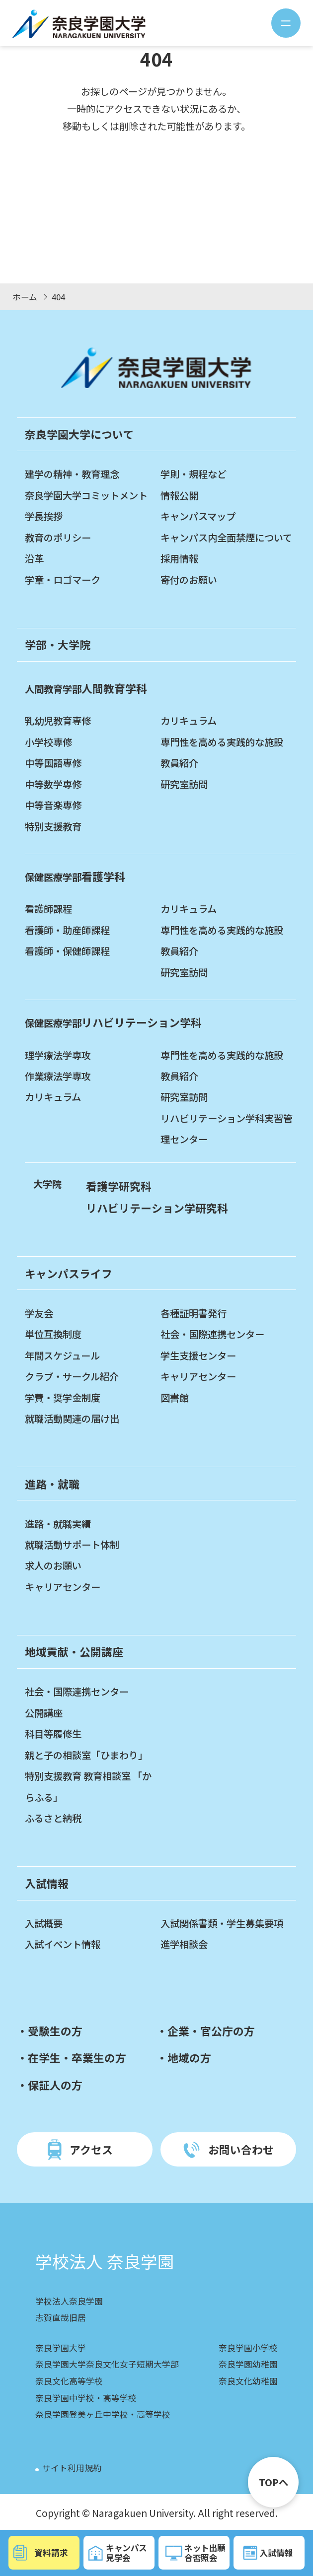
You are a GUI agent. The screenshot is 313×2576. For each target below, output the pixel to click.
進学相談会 (184, 1944)
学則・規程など (193, 474)
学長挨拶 (44, 516)
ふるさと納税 (53, 1818)
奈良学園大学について (79, 434)
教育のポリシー (58, 537)
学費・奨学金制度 (62, 1398)
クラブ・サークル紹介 (72, 1376)
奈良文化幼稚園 (248, 2381)
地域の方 (189, 2057)
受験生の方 (55, 2030)
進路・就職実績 (58, 1524)
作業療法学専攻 (58, 1076)
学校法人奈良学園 (69, 2301)
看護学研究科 (119, 1186)
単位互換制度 (53, 1334)
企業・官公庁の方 (211, 2030)
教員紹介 (179, 763)
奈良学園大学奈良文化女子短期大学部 (107, 2364)
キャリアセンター (198, 1376)
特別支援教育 (53, 826)
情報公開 (179, 495)
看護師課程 (48, 909)
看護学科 (75, 876)
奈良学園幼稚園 (248, 2364)
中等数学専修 (53, 784)
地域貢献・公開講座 (74, 1651)
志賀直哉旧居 (60, 2317)
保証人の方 (55, 2085)
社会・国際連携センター (212, 1334)
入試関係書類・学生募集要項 (221, 1923)
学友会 (39, 1313)
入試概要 (44, 1923)
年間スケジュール (62, 1355)
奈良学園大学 (60, 2348)
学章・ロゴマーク (62, 580)
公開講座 (44, 1713)
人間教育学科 (86, 688)
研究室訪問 (184, 784)
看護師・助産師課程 (67, 930)
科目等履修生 (53, 1734)
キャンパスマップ (197, 516)
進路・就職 (52, 1483)
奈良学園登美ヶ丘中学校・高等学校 (102, 2414)
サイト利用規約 (71, 2468)
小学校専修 (48, 742)
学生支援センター (198, 1355)
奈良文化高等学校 (69, 2381)
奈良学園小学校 (248, 2348)
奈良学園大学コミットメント (86, 495)
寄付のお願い (188, 580)
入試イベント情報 (62, 1944)
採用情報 (179, 558)
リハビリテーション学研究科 (157, 1208)
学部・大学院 (57, 644)
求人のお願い (53, 1565)
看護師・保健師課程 (67, 951)
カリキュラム (188, 721)
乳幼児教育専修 (58, 721)
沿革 (34, 558)
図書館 (174, 1398)
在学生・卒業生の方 (77, 2057)
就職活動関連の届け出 (72, 1418)
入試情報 (47, 1883)
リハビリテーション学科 (113, 1022)
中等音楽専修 (53, 805)
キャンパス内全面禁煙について (226, 537)
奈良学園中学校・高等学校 (86, 2398)
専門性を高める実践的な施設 (221, 742)
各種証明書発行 (193, 1313)
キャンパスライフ (68, 1273)
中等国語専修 (53, 763)
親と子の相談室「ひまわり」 (86, 1755)
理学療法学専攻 (58, 1055)
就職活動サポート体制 (72, 1545)
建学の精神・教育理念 (72, 474)
